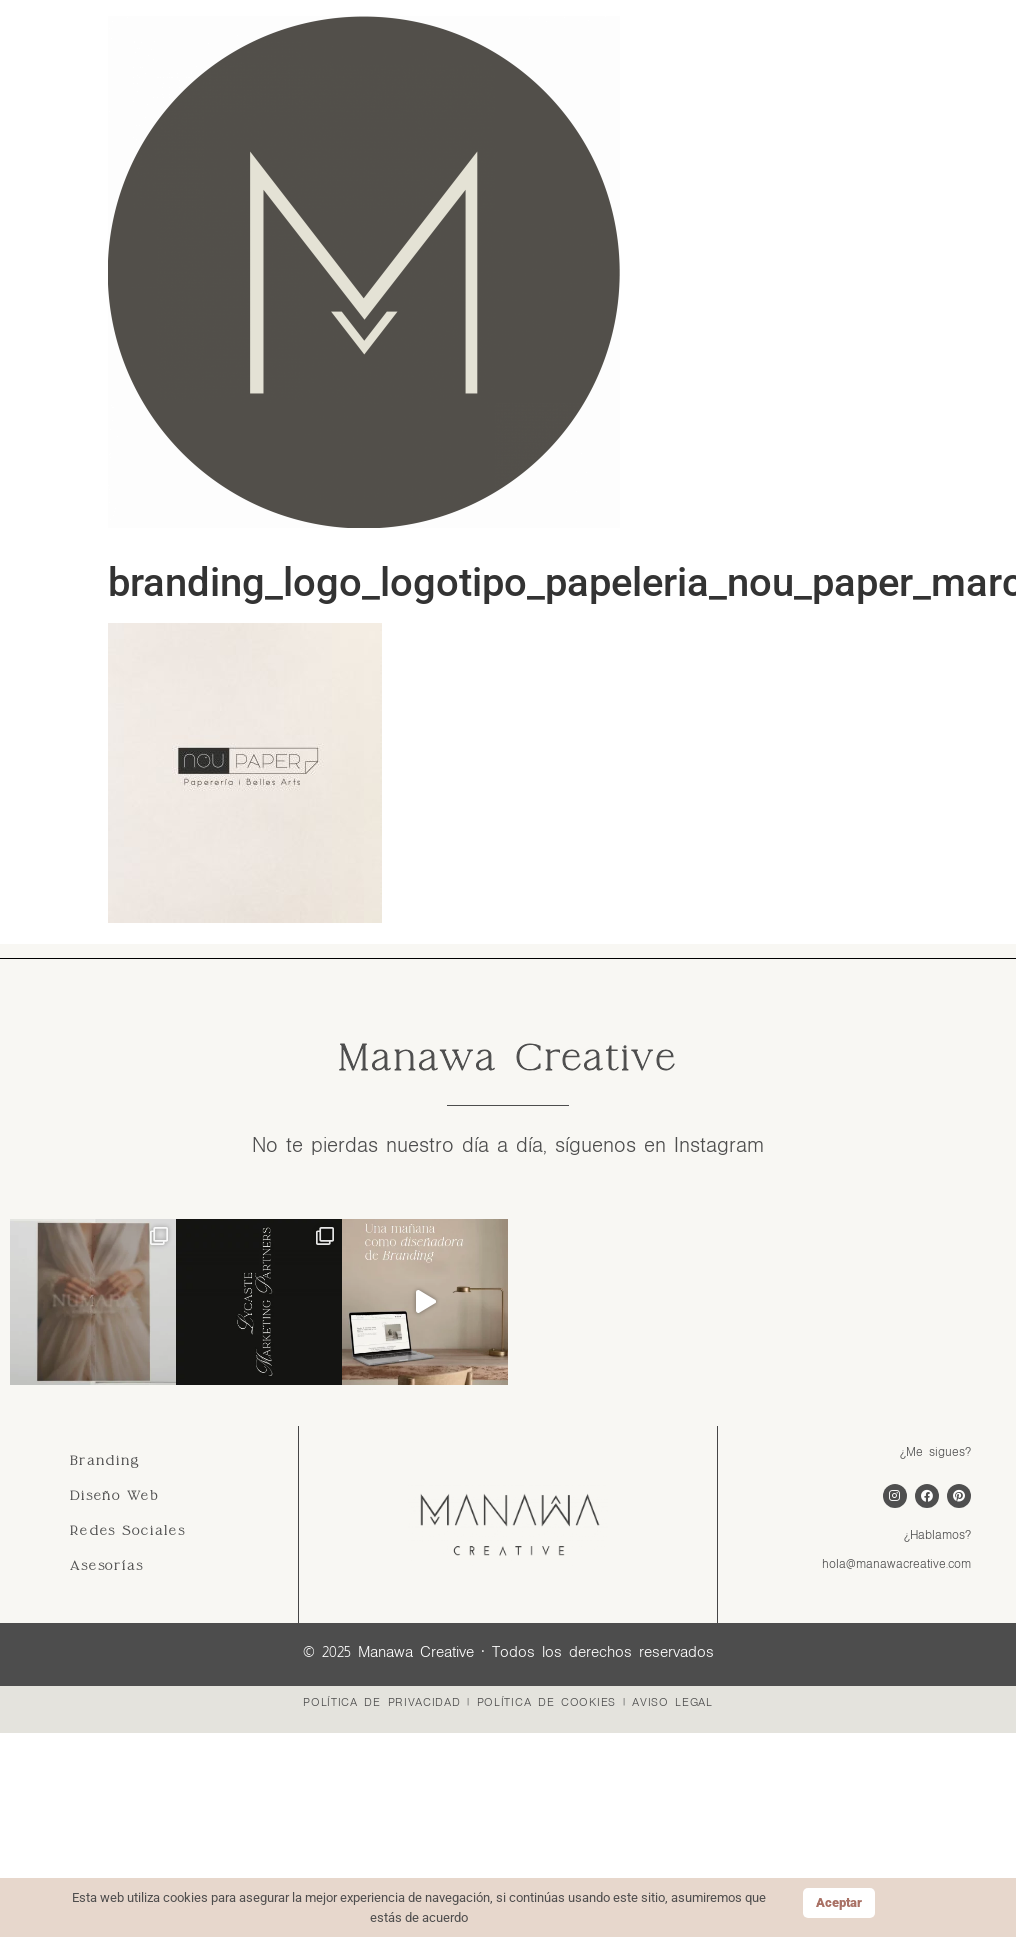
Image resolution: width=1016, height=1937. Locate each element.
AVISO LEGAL (672, 1702)
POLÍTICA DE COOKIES (546, 1702)
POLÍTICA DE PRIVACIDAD (381, 1702)
